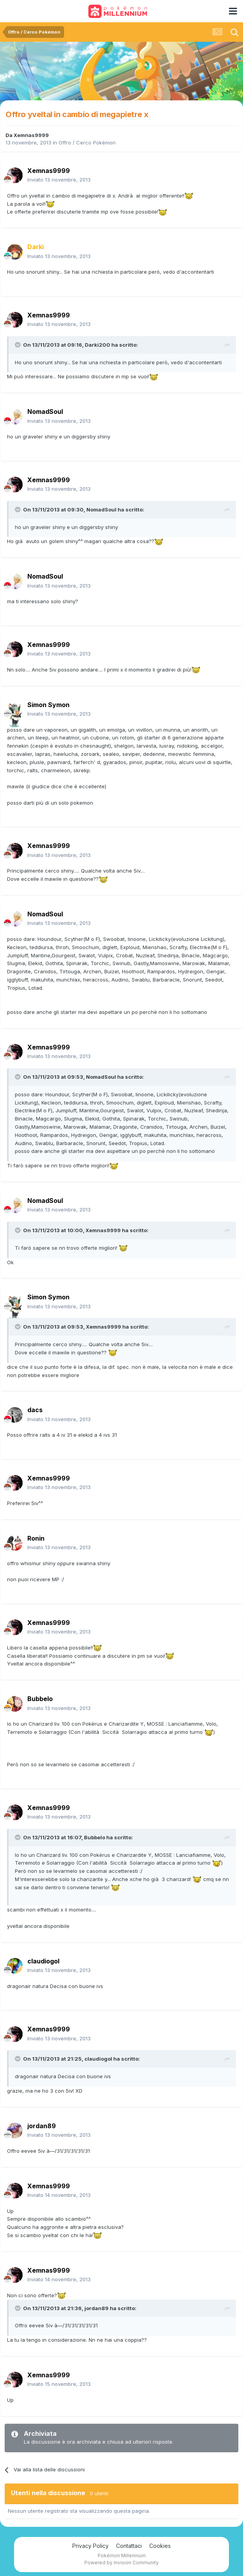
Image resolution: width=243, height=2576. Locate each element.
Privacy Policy (90, 2545)
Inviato (59, 179)
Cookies (160, 2545)
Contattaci (129, 2545)
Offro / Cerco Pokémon (87, 142)
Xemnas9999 (31, 135)
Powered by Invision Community (121, 2562)
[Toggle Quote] (18, 345)
